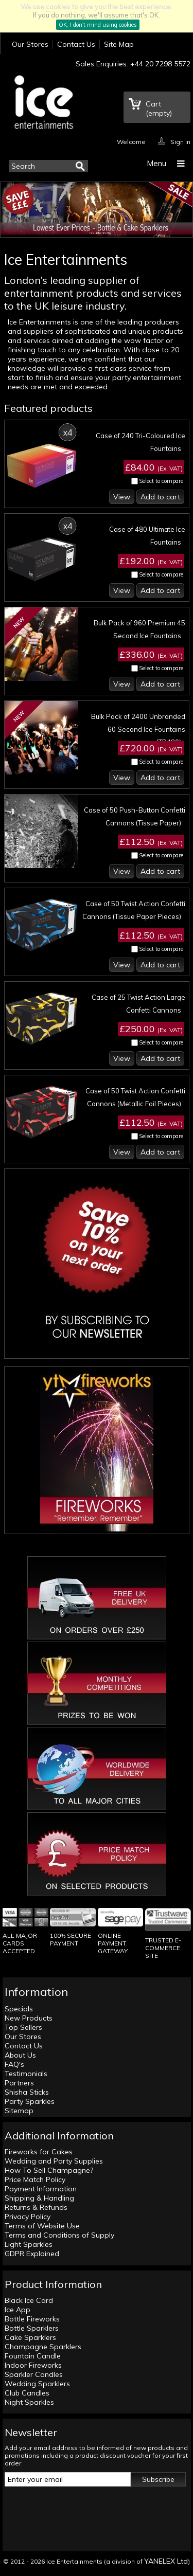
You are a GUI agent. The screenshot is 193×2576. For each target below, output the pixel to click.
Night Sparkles (29, 2402)
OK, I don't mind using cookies (98, 24)
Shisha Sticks (27, 2092)
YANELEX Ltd (166, 2561)
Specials (19, 2008)
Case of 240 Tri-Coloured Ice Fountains (140, 442)
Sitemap (19, 2110)
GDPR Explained (32, 2253)
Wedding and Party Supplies (54, 2161)
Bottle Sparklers (32, 2328)
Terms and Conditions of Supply (59, 2235)
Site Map (119, 44)
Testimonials (26, 2073)
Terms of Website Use (42, 2225)
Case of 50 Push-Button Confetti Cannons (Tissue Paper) (134, 816)
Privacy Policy (27, 2216)
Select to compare (161, 480)
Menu (156, 163)
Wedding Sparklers (37, 2383)
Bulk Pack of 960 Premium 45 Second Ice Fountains (139, 629)
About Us (20, 2055)
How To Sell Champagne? (49, 2170)
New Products (28, 2018)
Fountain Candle (33, 2356)
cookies (58, 7)
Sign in (180, 141)
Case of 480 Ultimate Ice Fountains (147, 535)
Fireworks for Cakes (39, 2151)
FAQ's (14, 2064)
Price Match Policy (35, 2179)
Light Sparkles (28, 2244)
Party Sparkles (30, 2101)
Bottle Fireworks (32, 2318)
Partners (19, 2082)
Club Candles (27, 2393)
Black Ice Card (29, 2300)
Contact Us (76, 44)
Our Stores (30, 44)
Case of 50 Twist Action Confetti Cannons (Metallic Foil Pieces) (135, 1097)
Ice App (17, 2309)
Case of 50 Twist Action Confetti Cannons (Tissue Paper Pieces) (133, 910)
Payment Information (41, 2188)
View (121, 496)
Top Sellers (23, 2027)
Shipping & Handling (39, 2198)
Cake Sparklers (30, 2337)
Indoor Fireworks (33, 2365)
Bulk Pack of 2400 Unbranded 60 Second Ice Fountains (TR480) (138, 729)
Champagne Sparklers (43, 2346)
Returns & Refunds (36, 2207)
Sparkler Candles (34, 2374)
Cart (159, 108)
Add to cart (160, 496)
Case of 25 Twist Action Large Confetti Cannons (138, 1003)
